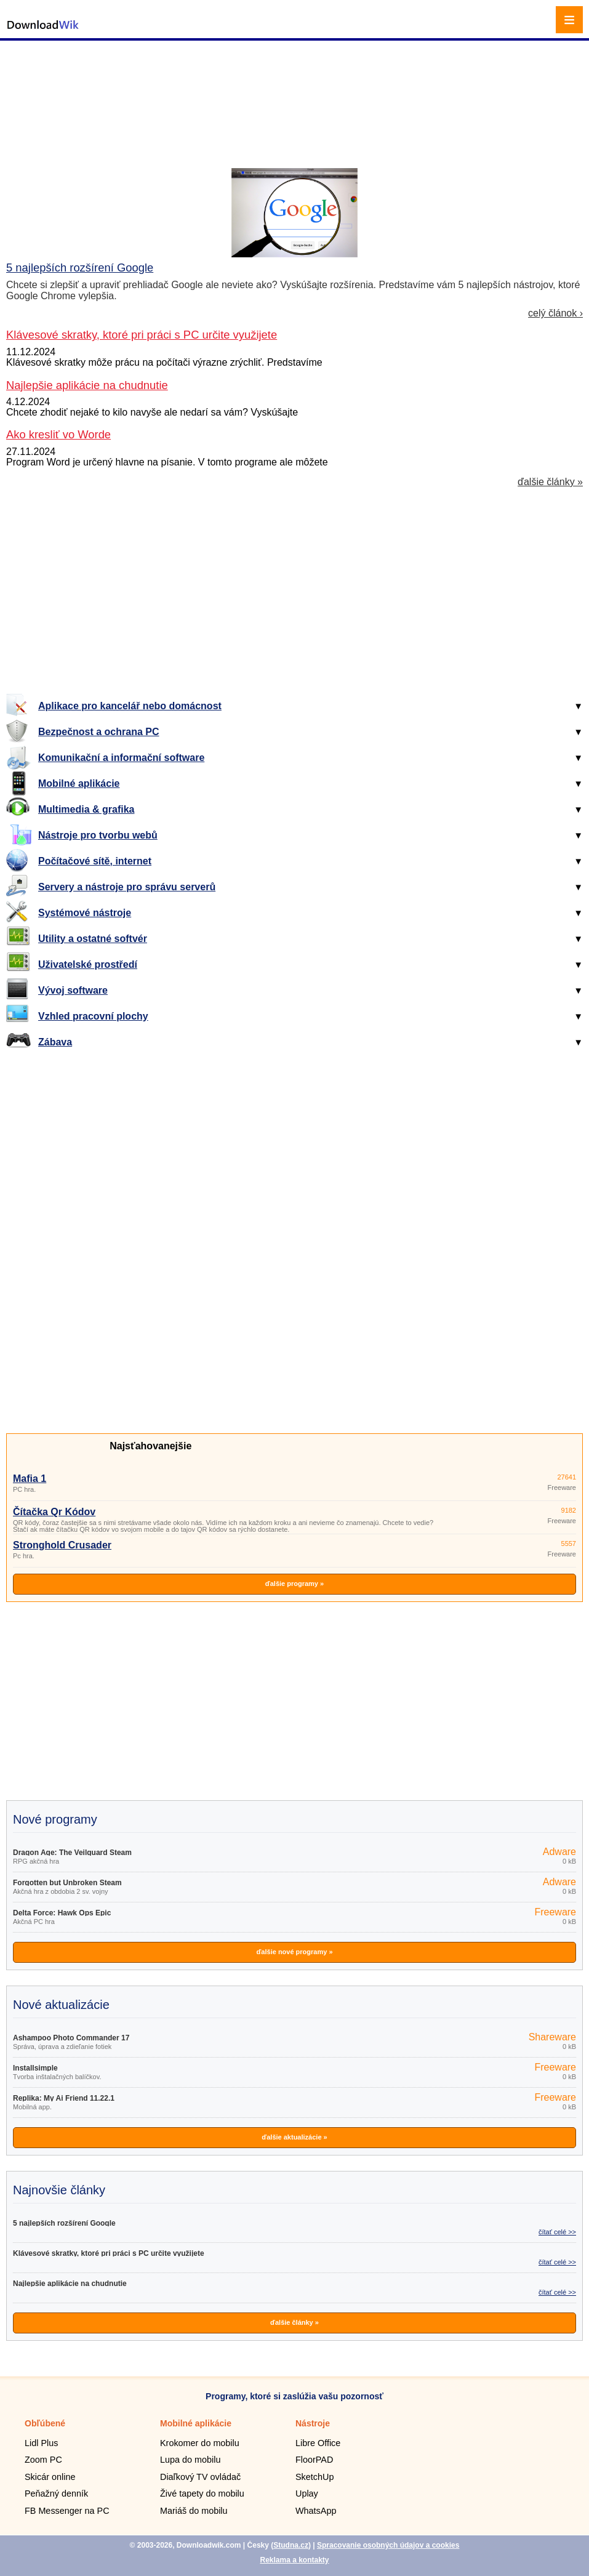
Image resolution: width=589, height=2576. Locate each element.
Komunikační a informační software (121, 757)
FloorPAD (314, 2460)
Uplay (306, 2493)
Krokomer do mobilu (199, 2443)
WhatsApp (315, 2511)
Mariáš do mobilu (194, 2511)
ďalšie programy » (294, 1583)
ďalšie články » (550, 482)
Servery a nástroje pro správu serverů (126, 887)
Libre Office (317, 2443)
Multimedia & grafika (86, 809)
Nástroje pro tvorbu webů (98, 835)
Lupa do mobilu (190, 2460)
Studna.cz (290, 2545)
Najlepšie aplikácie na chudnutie (70, 2283)
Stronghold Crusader (62, 1545)
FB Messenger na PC (67, 2511)
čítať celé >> (557, 2232)
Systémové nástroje (84, 913)
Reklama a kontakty (294, 2560)
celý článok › (555, 313)
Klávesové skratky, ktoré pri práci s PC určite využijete (108, 2253)
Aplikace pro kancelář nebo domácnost (130, 706)
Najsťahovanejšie (150, 1446)
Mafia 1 (29, 1478)
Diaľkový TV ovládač (200, 2477)
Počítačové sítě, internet (94, 861)
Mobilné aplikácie (78, 783)
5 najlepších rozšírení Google (79, 267)
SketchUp (314, 2477)
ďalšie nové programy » (294, 1951)
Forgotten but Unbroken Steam (67, 1882)
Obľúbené (45, 2423)
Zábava (55, 1042)
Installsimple (35, 2068)
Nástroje (312, 2423)
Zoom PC (43, 2460)
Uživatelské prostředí (87, 964)
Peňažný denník (56, 2493)
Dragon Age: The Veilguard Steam (72, 1852)
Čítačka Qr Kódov (54, 1512)
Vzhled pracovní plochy (93, 1016)
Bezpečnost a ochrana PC (98, 732)
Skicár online (50, 2477)
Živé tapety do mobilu (202, 2493)
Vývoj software (73, 990)
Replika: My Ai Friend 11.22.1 (63, 2098)
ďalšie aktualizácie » (294, 2137)
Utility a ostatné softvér (92, 938)
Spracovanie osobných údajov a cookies (388, 2545)
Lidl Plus (41, 2443)
